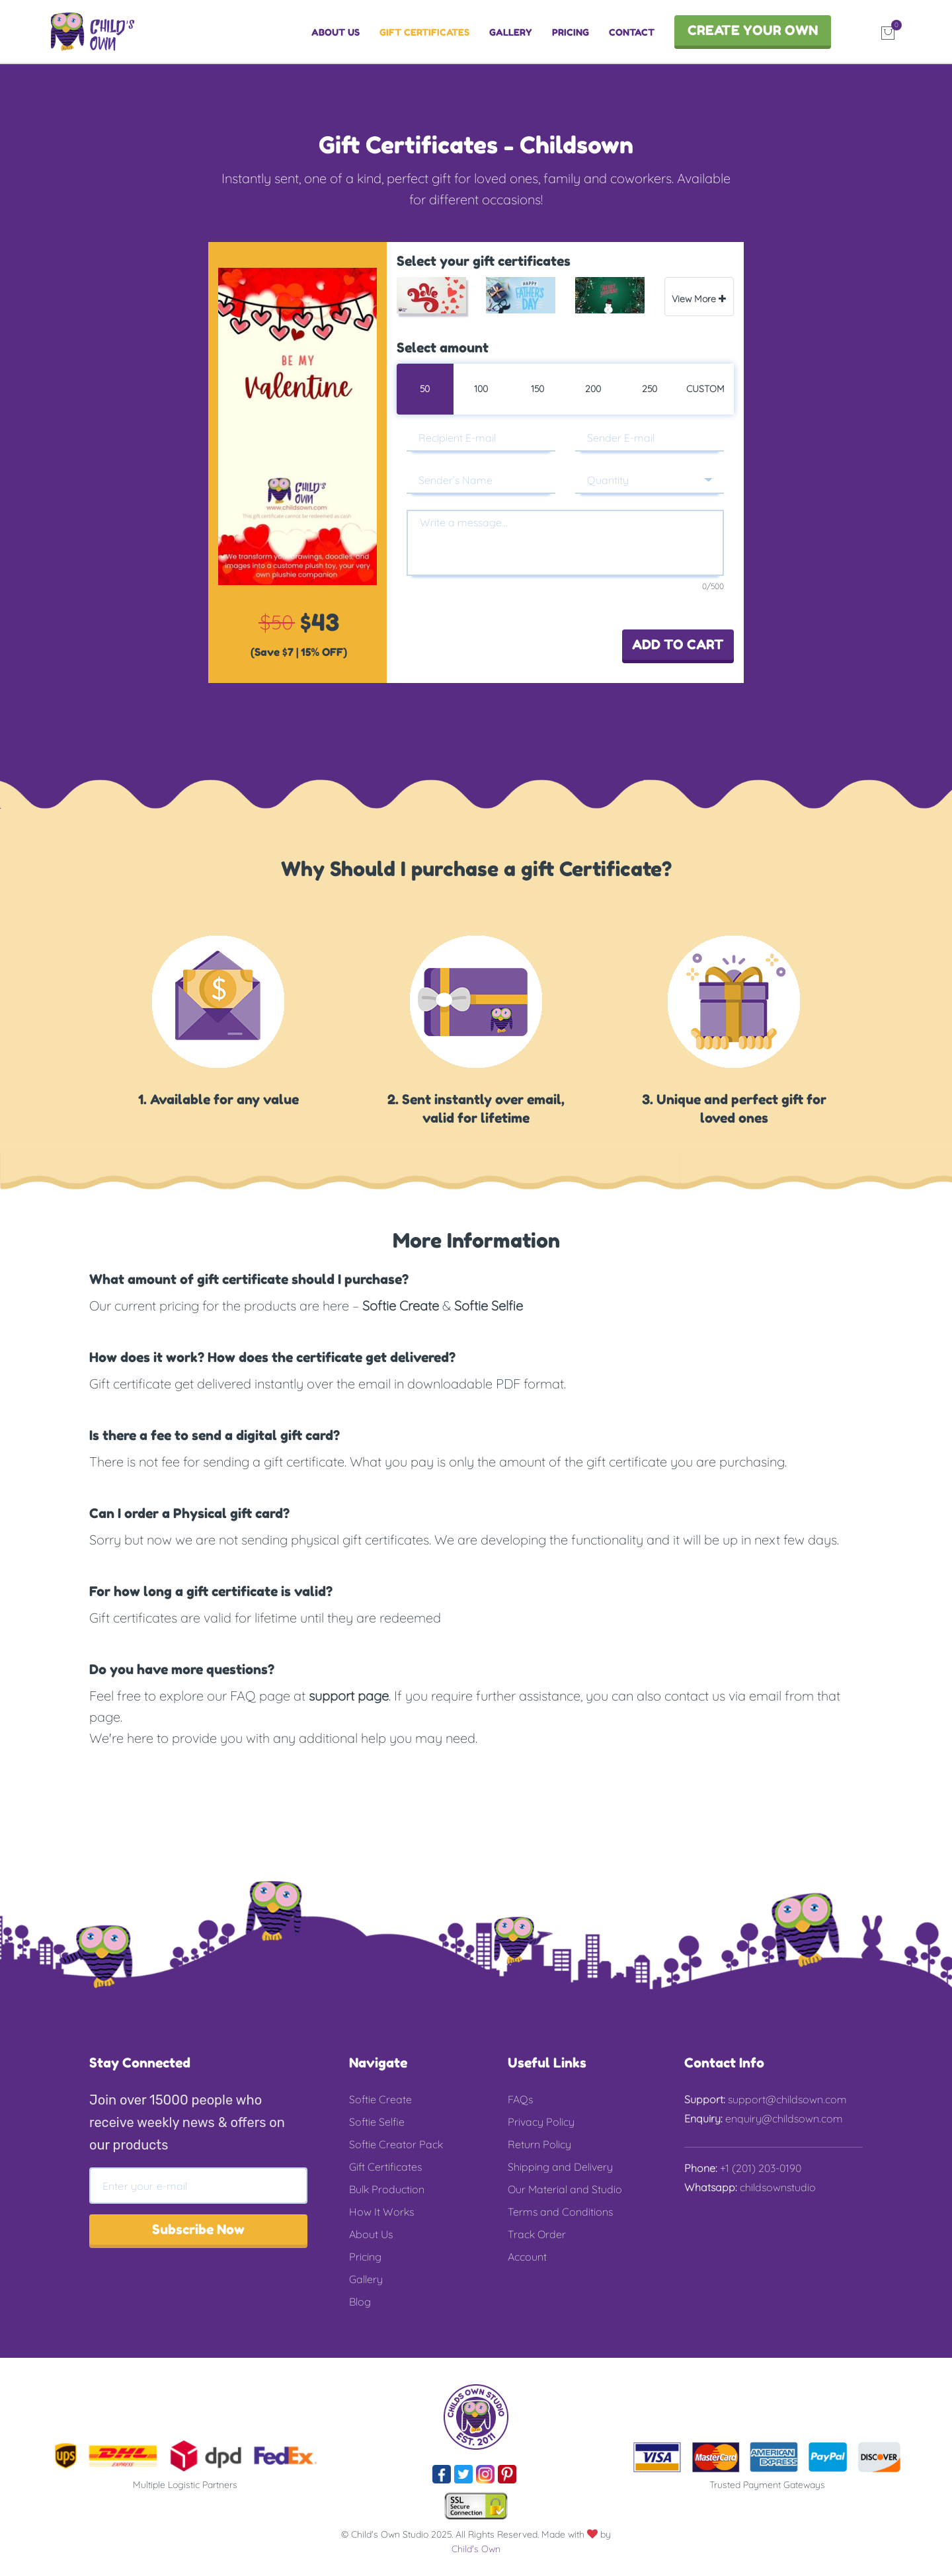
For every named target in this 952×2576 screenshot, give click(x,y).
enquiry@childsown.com (783, 2118)
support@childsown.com (786, 2099)
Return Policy (539, 2144)
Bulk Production (386, 2189)
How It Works (381, 2211)
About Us (371, 2234)
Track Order (537, 2234)
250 (649, 389)
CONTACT (631, 32)
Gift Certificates (385, 2166)
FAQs (520, 2099)
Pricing (365, 2256)
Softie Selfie (488, 1305)
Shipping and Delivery (560, 2166)
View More (699, 299)
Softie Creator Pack (396, 2144)
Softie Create (400, 1305)
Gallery (366, 2279)
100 (481, 389)
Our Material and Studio (565, 2189)
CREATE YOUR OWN (753, 30)
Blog (360, 2301)
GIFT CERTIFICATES (424, 32)
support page (349, 1695)
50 (425, 389)
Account (527, 2256)
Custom (705, 389)
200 (593, 389)
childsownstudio (776, 2187)
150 (537, 389)
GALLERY (510, 32)
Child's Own (476, 2549)
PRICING (570, 32)
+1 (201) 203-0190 (759, 2168)
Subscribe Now (198, 2229)
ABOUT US (335, 32)
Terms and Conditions (560, 2211)
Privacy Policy (541, 2121)
